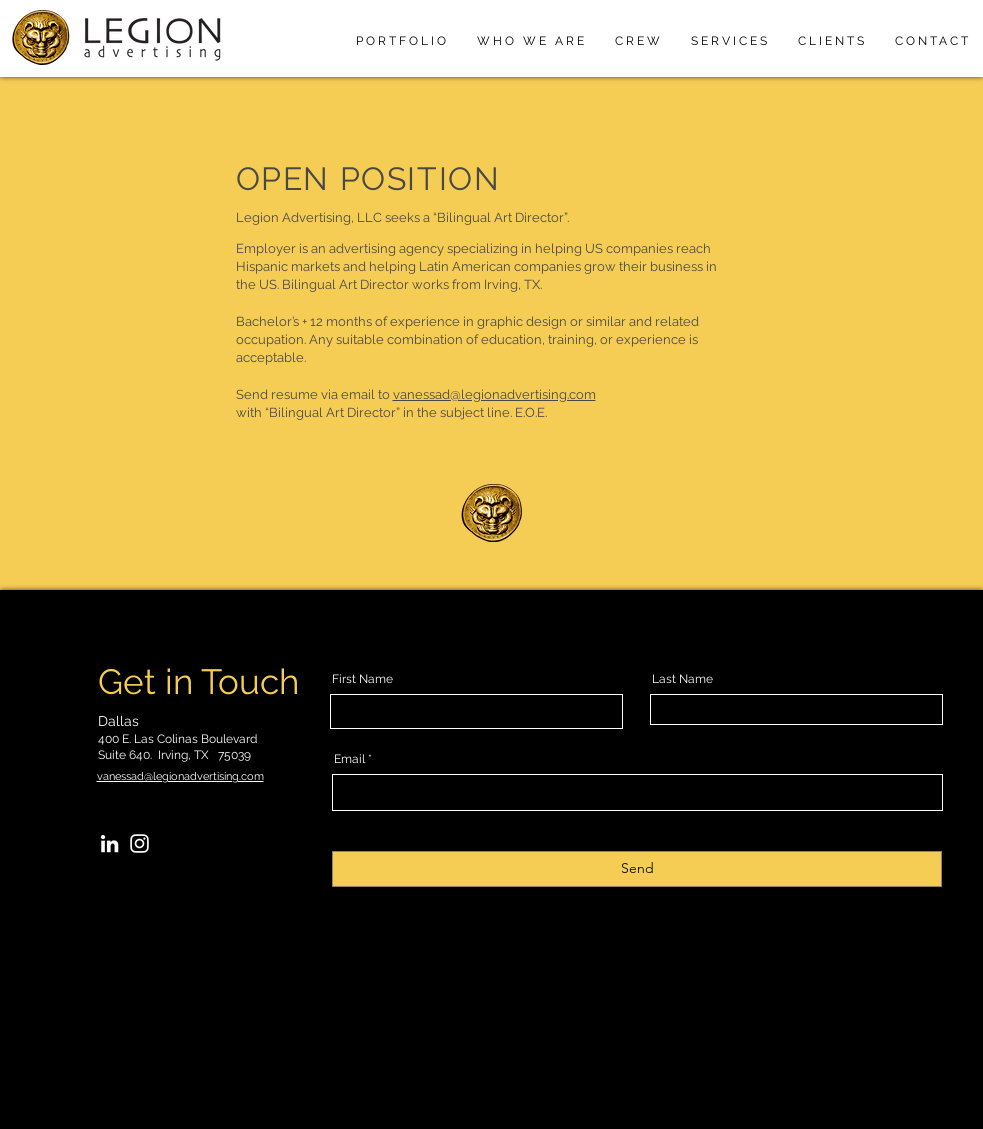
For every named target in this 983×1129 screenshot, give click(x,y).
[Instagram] (139, 843)
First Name (362, 679)
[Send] (637, 869)
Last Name (682, 679)
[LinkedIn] (109, 843)
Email (349, 759)
